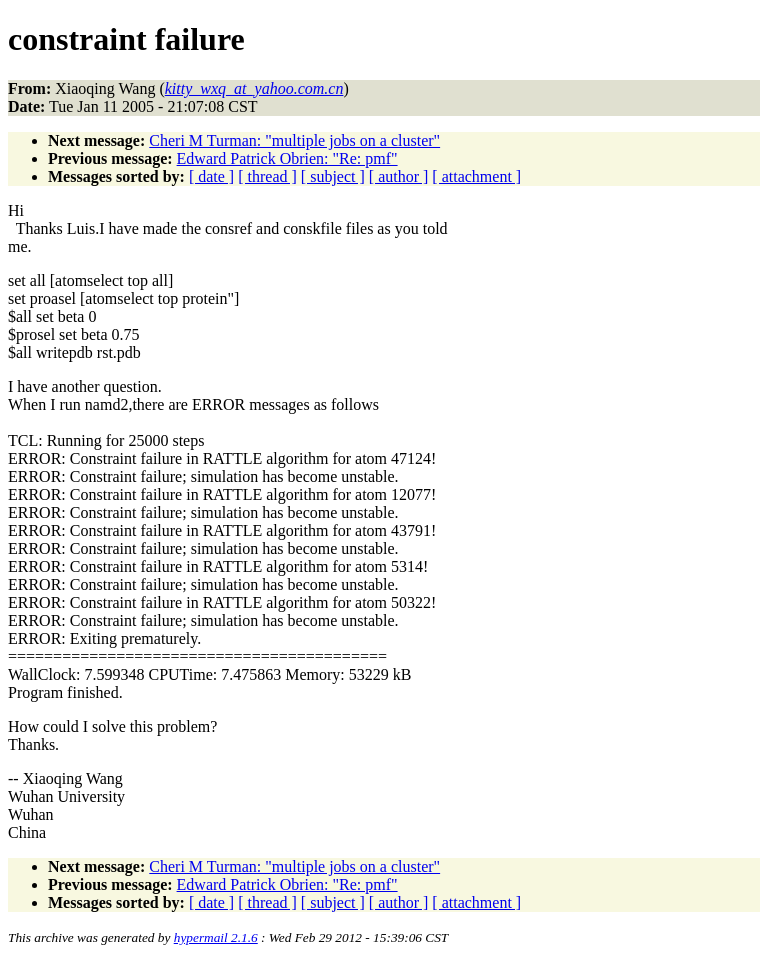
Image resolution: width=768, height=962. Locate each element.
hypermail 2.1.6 (216, 937)
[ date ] (211, 176)
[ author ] (399, 176)
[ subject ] (333, 176)
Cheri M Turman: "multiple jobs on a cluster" (294, 140)
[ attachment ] (476, 176)
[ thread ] (267, 176)
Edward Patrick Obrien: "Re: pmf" (287, 158)
